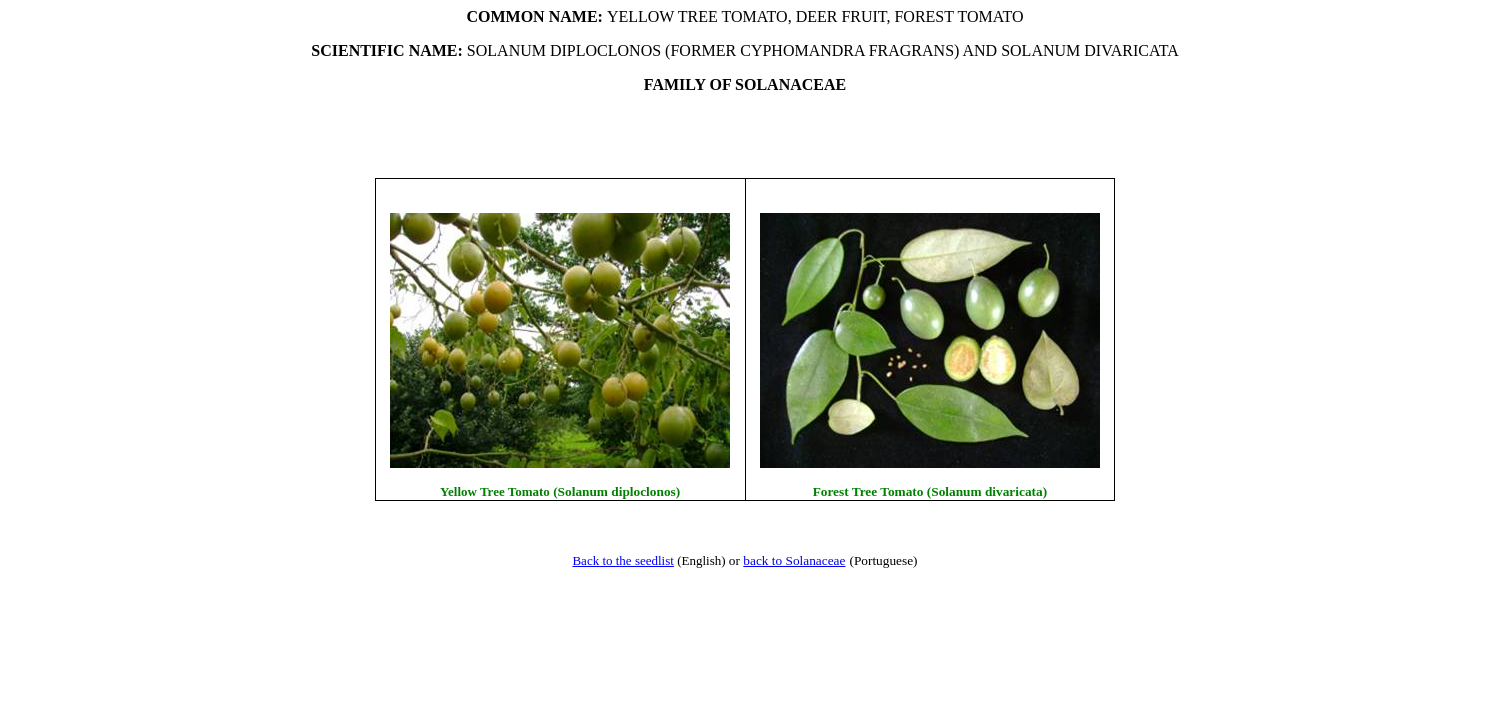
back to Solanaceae (794, 560)
